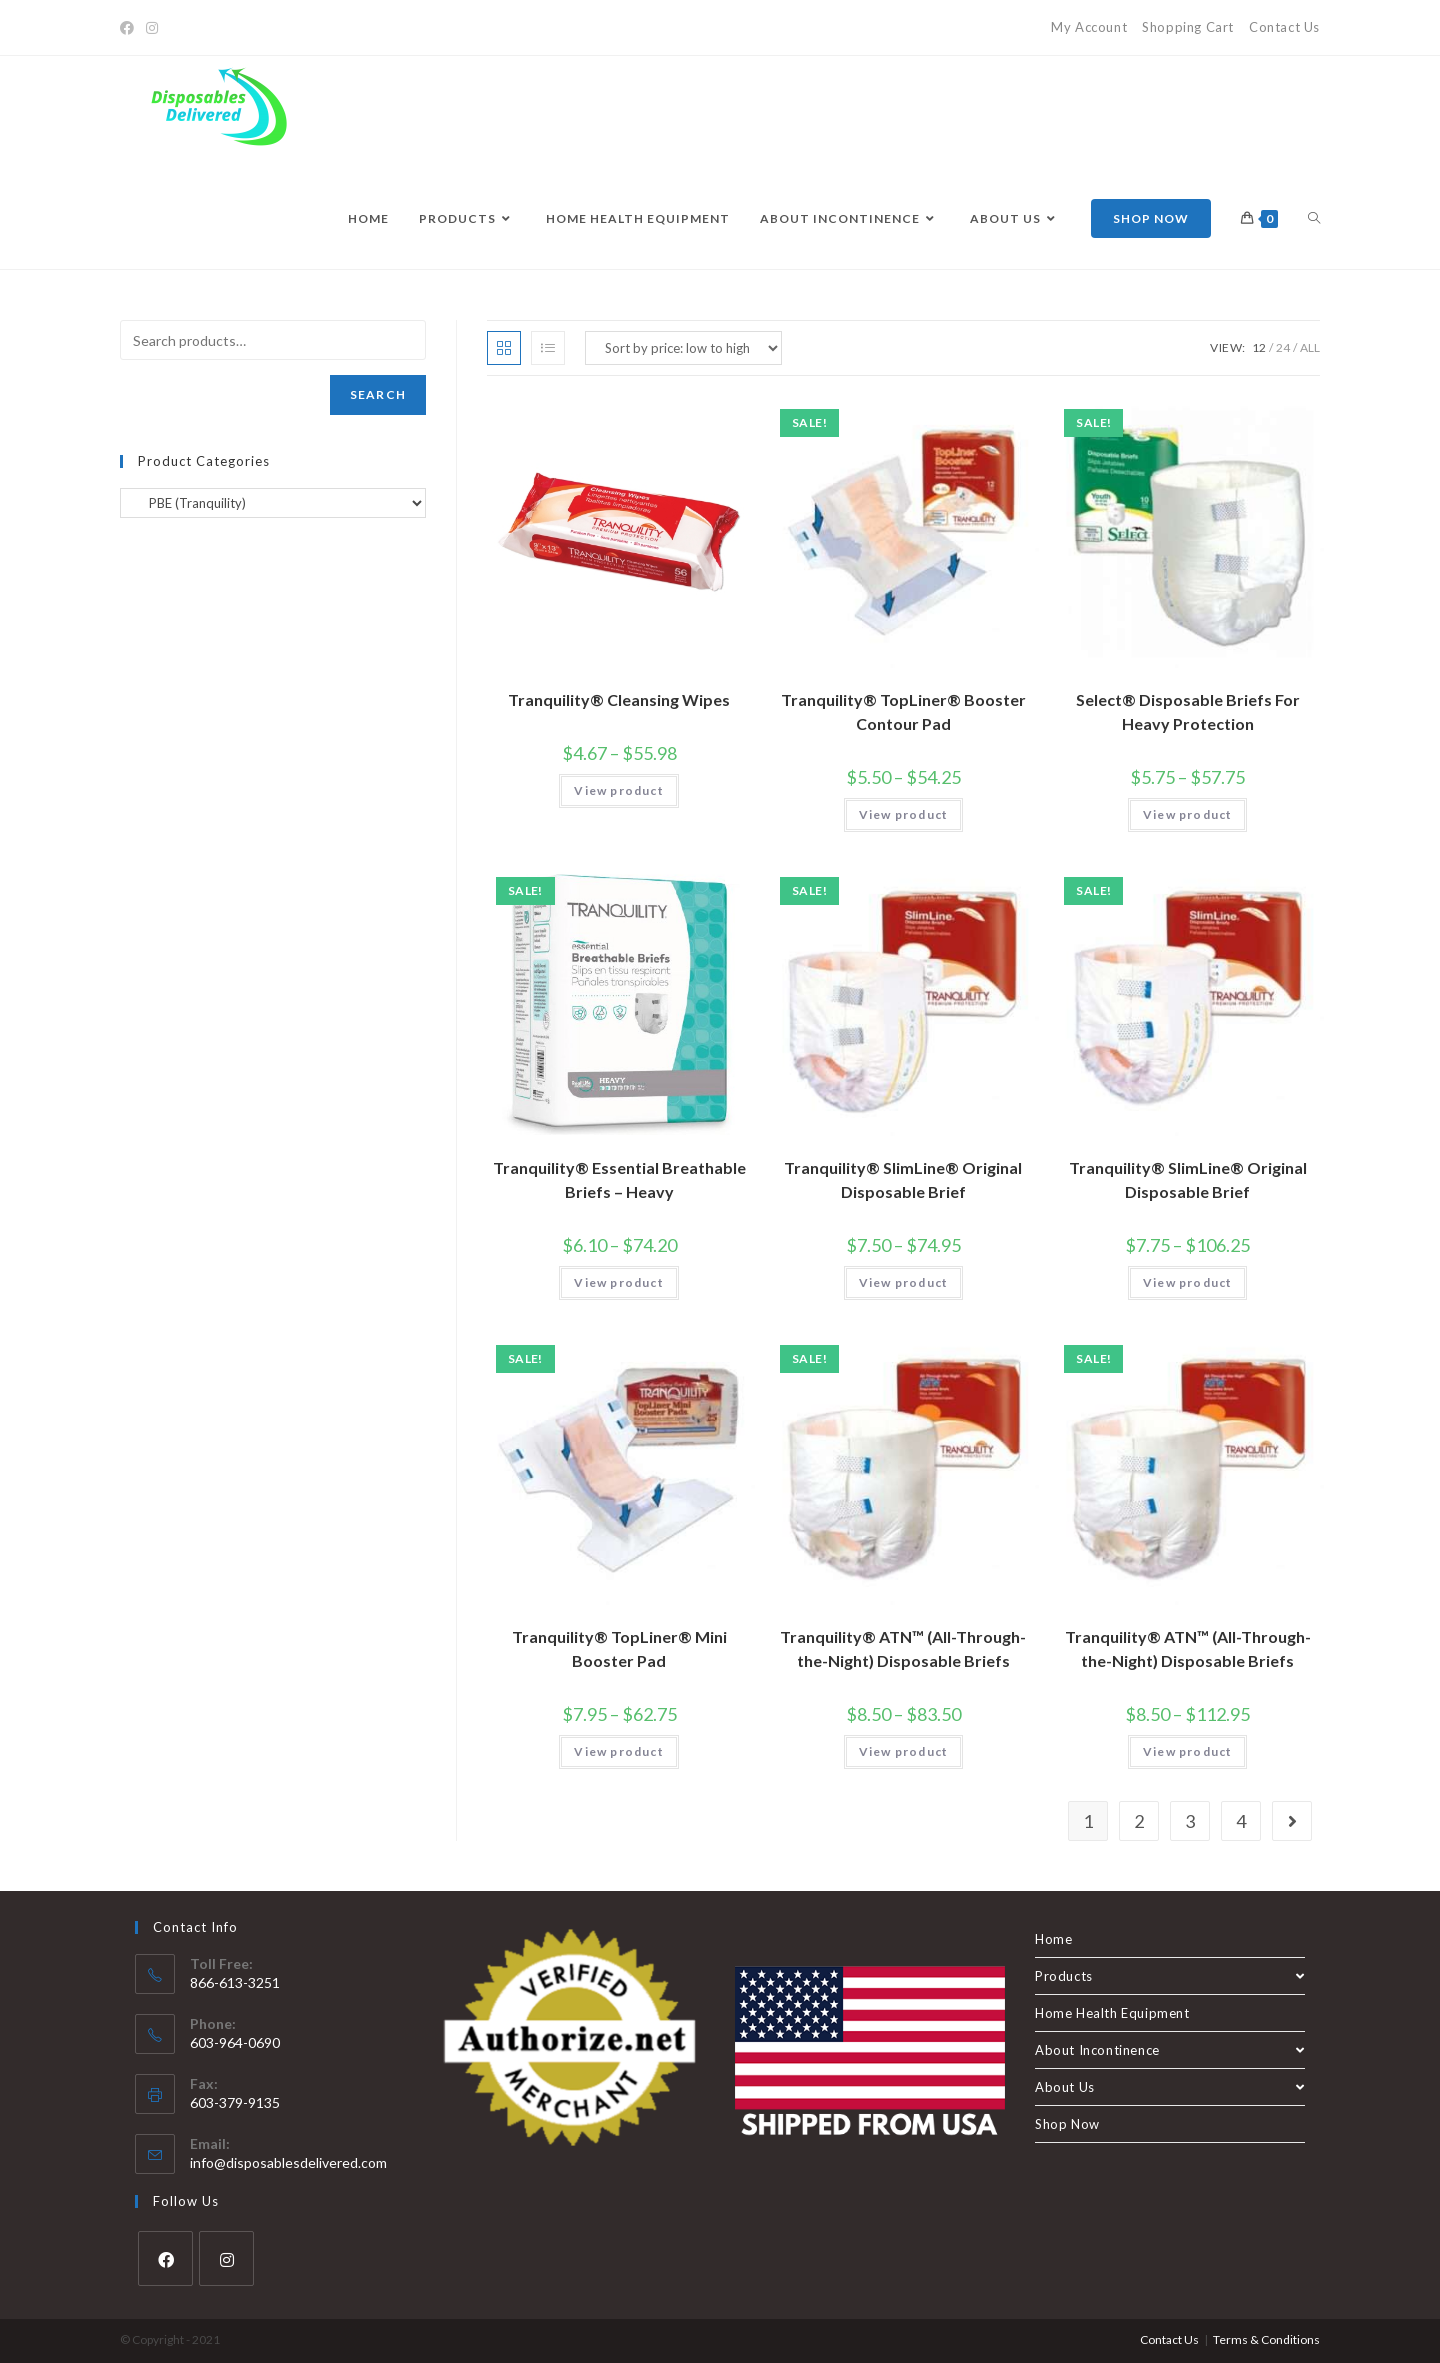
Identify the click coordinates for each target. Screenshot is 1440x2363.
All (1310, 347)
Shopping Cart (1188, 27)
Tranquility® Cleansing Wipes (619, 699)
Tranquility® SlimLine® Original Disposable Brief (903, 1179)
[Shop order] (683, 348)
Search (378, 394)
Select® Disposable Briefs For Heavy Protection (1188, 711)
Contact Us (1284, 27)
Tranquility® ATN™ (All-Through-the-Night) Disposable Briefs (903, 1648)
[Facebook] (130, 28)
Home (1053, 1939)
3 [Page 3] (1190, 1821)
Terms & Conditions (1266, 2339)
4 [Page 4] (1241, 1821)
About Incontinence (1170, 2050)
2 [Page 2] (1139, 1821)
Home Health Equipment (1112, 2013)
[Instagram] (152, 28)
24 (1283, 347)
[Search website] (1314, 219)
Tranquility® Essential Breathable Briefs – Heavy (619, 1179)
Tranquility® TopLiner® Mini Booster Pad (619, 1648)
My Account (1089, 27)
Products (1170, 1976)
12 (1259, 347)
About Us (1170, 2087)
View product (618, 790)
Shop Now (1067, 2124)
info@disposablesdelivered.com (288, 2162)
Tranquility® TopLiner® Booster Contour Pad (903, 711)
